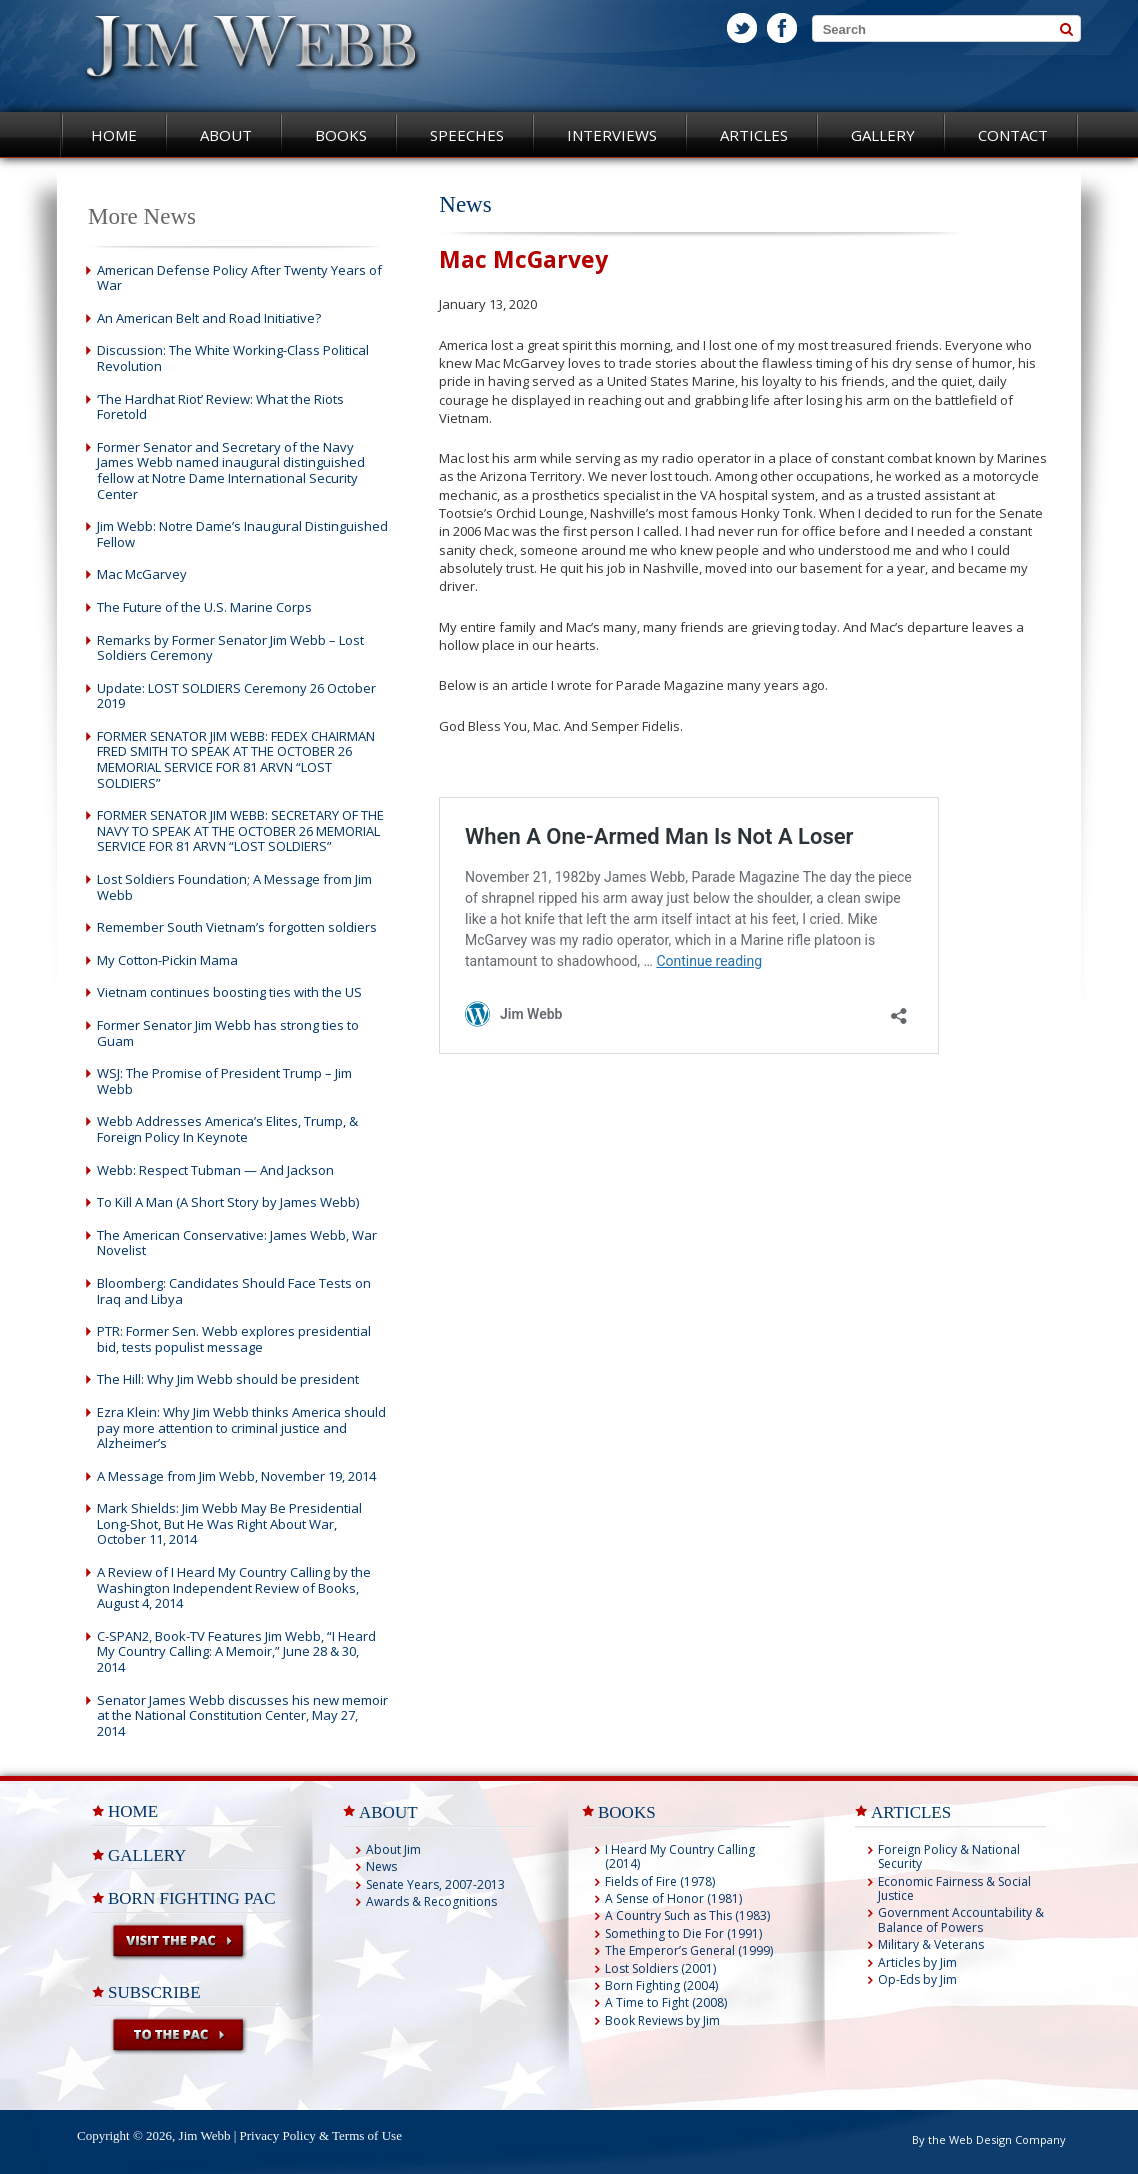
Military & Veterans (931, 1944)
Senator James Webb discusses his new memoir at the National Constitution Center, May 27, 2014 (242, 1715)
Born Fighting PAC (192, 1898)
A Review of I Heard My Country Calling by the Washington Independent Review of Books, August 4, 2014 (234, 1587)
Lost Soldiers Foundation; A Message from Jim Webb (234, 887)
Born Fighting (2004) (661, 1985)
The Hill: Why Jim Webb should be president (228, 1379)
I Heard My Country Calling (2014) (680, 1856)
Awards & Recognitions (431, 1901)
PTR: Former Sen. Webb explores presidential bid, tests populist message (234, 1339)
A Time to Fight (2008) (666, 2002)
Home (114, 135)
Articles (754, 135)
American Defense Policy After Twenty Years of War (239, 278)
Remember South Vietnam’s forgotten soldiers (237, 927)
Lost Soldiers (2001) (660, 1968)
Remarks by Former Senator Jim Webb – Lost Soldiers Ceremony (230, 648)
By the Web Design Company (989, 2139)
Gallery (883, 135)
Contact (1013, 135)
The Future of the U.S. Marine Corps (204, 607)
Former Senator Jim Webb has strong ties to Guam (228, 1033)
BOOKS (627, 1812)
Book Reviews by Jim (662, 2020)
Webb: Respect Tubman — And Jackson (215, 1170)
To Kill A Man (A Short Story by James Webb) (228, 1202)
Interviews (612, 135)
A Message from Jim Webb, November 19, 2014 (236, 1476)
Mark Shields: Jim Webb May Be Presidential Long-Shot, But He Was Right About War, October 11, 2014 (229, 1523)
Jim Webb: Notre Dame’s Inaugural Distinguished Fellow (242, 534)
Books (341, 135)
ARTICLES (911, 1812)
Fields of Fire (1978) (660, 1881)
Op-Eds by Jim (917, 1979)
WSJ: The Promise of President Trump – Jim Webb (224, 1081)
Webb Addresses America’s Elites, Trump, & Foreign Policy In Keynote (227, 1129)
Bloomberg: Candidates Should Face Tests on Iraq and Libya (234, 1291)
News (381, 1866)
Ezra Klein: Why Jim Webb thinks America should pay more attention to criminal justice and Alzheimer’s (241, 1427)
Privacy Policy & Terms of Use (321, 2135)
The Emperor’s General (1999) (689, 1950)
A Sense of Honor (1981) (673, 1898)
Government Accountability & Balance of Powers (961, 1919)
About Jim (393, 1849)
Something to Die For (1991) (683, 1933)
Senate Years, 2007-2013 (435, 1884)
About (226, 135)
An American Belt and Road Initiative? (209, 318)
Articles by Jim (917, 1962)
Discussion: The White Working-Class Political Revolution (233, 358)
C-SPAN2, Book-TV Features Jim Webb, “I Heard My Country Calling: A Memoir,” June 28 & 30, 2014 (236, 1651)
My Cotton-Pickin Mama (167, 960)
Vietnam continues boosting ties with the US (229, 992)
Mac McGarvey (142, 574)
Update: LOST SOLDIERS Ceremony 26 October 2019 (236, 696)
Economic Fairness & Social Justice (954, 1888)
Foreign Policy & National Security (949, 1856)
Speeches (467, 135)
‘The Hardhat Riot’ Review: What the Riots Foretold (220, 407)
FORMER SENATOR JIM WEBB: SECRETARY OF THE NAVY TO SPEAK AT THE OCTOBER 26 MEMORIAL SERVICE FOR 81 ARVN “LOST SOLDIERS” (240, 830)
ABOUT (388, 1812)
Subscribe (154, 1992)
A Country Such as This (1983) (687, 1915)
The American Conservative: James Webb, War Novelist (237, 1243)
